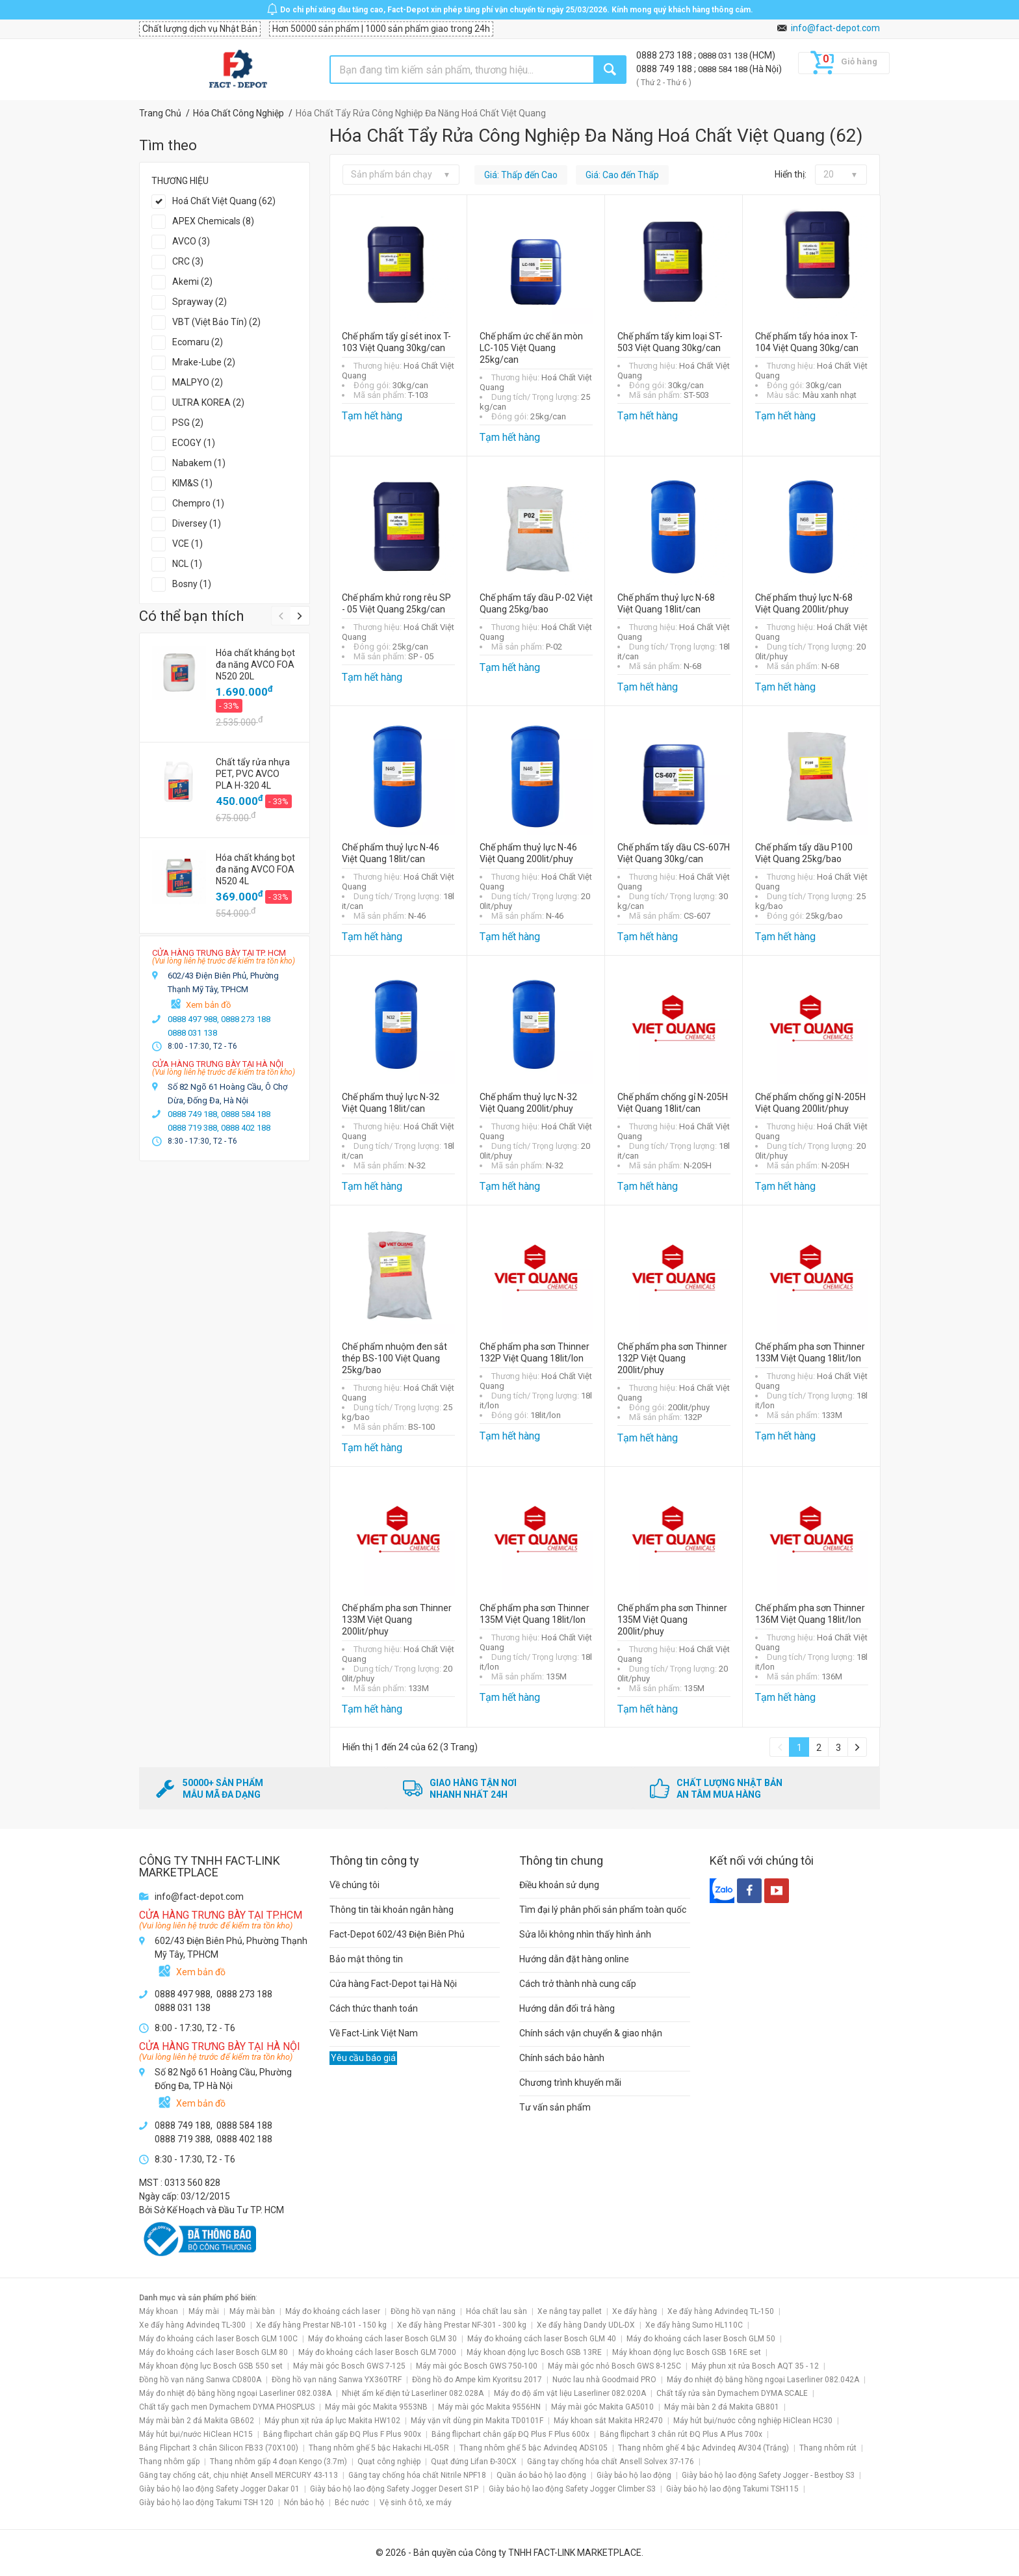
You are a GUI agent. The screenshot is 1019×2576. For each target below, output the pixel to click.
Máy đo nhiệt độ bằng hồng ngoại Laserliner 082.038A (235, 2393)
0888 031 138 (723, 55)
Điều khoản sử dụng (559, 1885)
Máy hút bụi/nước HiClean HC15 (196, 2434)
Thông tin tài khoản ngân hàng (391, 1909)
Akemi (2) (192, 281)
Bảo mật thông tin (366, 1959)
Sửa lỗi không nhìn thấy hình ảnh (585, 1934)
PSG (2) (187, 422)
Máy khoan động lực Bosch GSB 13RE (534, 2352)
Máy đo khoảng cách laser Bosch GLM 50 (700, 2338)
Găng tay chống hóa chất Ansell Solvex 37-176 (610, 2461)
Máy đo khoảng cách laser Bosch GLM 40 (541, 2338)
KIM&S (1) (192, 483)
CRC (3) (187, 261)
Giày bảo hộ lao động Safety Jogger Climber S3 (572, 2488)
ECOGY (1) (193, 443)
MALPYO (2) (197, 382)
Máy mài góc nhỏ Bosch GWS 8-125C (614, 2366)
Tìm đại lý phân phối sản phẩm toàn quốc (602, 1909)
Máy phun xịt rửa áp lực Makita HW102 (332, 2420)
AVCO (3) (191, 241)
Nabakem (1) (199, 463)
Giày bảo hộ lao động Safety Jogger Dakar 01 (219, 2488)
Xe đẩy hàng (634, 2311)
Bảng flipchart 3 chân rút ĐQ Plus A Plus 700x (681, 2434)
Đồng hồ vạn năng (423, 2311)
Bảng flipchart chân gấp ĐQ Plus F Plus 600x (510, 2434)
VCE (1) (187, 543)
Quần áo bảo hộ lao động (541, 2475)
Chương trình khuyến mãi (570, 2082)
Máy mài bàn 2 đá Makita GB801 (721, 2407)
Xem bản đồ (208, 1005)
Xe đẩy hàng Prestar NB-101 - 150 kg (321, 2325)
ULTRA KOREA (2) (208, 402)
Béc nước (352, 2502)
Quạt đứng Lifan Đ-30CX (474, 2461)
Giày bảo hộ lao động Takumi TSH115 (732, 2488)
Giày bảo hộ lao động (634, 2475)
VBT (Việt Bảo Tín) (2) (216, 322)
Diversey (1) (196, 523)
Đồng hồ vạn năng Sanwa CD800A (200, 2379)
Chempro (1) (198, 503)
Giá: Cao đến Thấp (622, 175)
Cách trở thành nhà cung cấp (577, 1983)
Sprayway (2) (199, 301)
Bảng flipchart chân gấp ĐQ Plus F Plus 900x (342, 2434)
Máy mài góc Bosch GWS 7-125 (349, 2366)
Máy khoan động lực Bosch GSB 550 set (211, 2366)
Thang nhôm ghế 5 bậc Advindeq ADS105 (533, 2447)
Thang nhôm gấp (169, 2461)
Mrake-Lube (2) (203, 362)
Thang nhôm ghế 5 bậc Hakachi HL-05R (379, 2447)
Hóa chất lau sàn (496, 2311)
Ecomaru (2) (197, 342)
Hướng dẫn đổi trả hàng (567, 2008)
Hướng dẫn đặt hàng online (574, 1959)
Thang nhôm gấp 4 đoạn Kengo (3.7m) (278, 2461)
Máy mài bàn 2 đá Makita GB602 (196, 2420)
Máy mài (203, 2311)
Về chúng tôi (354, 1885)
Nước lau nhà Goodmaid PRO (604, 2379)
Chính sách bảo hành (561, 2058)
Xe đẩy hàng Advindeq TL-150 (720, 2311)
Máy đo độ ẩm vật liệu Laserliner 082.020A (570, 2393)
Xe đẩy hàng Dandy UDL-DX (586, 2325)
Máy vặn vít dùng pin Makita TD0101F (477, 2420)
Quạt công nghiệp (388, 2461)
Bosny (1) (191, 584)
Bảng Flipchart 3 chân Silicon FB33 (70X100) (218, 2447)
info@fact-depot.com (835, 28)
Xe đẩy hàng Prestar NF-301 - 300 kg (461, 2325)
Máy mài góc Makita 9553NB (376, 2407)
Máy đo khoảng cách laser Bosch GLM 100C (218, 2338)
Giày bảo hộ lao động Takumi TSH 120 (206, 2502)
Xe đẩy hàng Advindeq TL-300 (192, 2325)
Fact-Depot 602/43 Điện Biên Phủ (397, 1934)
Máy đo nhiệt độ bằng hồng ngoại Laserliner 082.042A (763, 2379)
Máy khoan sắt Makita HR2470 (608, 2420)
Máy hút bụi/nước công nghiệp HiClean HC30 (752, 2420)
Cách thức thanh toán (373, 2008)
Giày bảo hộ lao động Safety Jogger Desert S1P (394, 2488)
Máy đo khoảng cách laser (332, 2311)
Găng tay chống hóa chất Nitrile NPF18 (417, 2475)
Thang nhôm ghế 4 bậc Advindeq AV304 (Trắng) (703, 2447)
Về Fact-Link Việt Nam (373, 2033)
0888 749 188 (665, 69)
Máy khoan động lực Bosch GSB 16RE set (686, 2352)
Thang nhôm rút (828, 2447)
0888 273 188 (665, 55)
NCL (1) (187, 564)
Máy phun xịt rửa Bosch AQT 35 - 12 (755, 2366)
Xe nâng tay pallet (569, 2311)
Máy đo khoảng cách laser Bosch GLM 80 (213, 2352)
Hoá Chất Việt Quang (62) (224, 201)
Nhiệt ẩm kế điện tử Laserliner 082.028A (413, 2393)
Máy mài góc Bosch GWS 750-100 (476, 2366)
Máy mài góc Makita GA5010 (602, 2407)
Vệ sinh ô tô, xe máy (416, 2502)
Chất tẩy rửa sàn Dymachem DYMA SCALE (732, 2393)
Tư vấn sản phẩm (555, 2107)
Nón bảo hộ (304, 2502)
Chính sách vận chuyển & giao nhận (590, 2033)
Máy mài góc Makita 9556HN (489, 2407)
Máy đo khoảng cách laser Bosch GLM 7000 (377, 2352)
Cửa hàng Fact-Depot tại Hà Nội (393, 1983)
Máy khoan (158, 2311)
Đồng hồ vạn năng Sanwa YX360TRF (337, 2379)
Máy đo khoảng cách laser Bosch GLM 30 (382, 2338)
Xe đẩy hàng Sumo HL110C (694, 2325)
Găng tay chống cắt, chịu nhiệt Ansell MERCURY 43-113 (238, 2475)
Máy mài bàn (252, 2311)
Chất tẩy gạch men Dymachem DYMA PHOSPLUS (227, 2407)
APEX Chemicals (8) (213, 221)
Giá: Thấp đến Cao (521, 175)
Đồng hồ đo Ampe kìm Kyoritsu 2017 (477, 2379)
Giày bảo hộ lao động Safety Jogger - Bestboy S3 (768, 2475)
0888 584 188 (723, 69)
